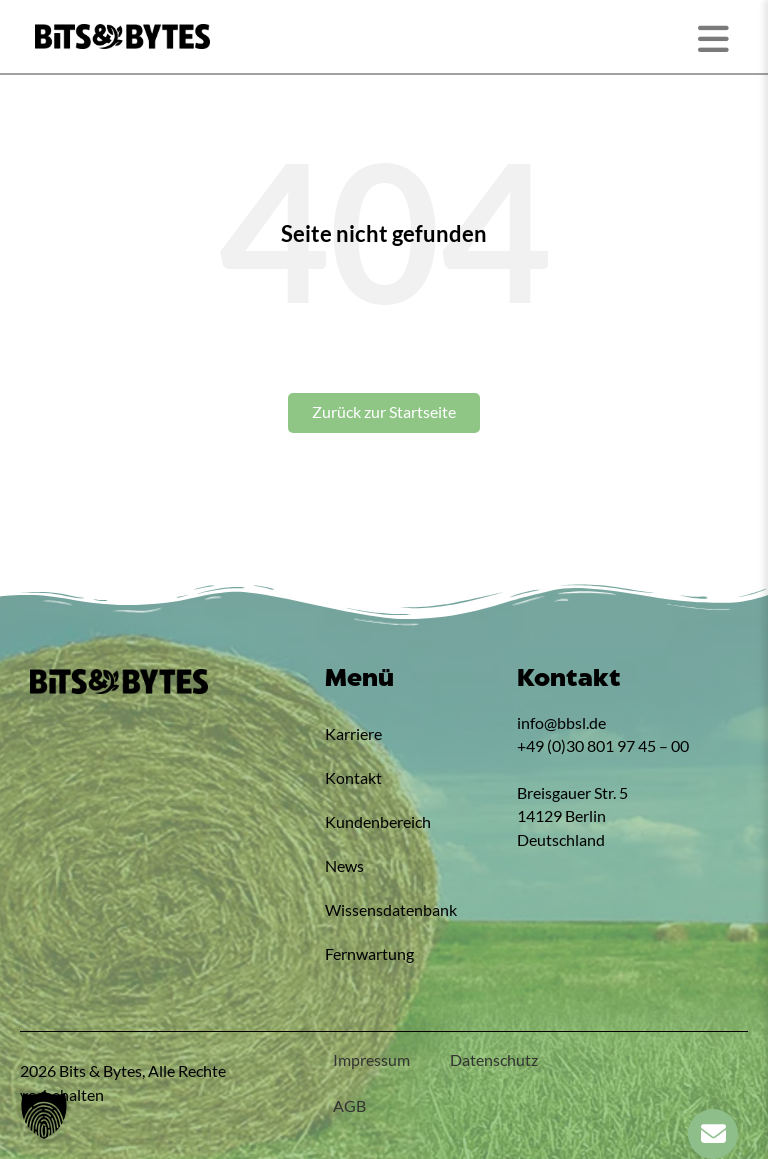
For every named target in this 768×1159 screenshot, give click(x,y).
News (344, 866)
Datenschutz (494, 1060)
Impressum (371, 1060)
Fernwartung (369, 954)
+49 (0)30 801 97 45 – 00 (603, 746)
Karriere (353, 734)
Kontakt (353, 778)
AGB (349, 1106)
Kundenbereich (378, 822)
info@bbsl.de (561, 723)
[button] (44, 1115)
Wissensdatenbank (391, 910)
